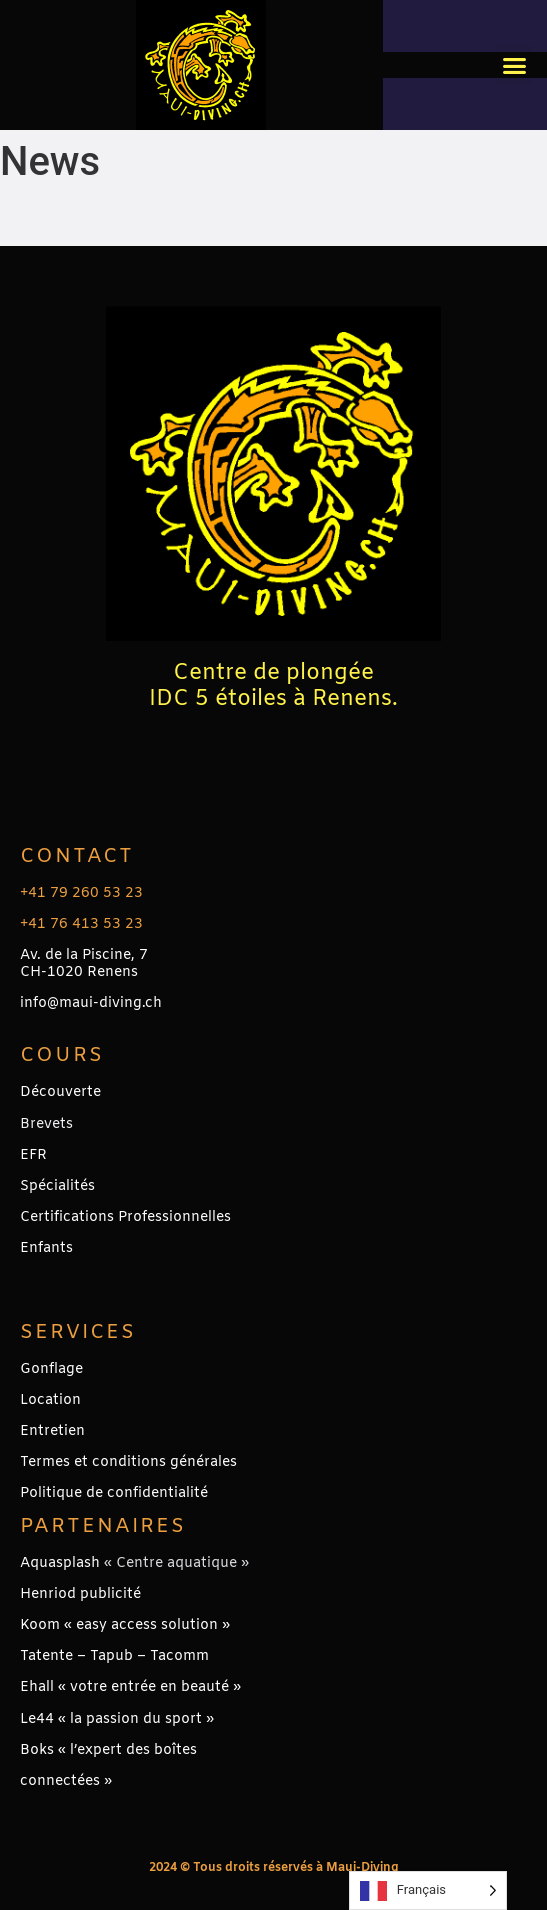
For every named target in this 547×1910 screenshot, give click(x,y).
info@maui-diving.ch (91, 1003)
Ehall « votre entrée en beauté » (130, 1687)
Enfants (46, 1248)
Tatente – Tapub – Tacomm (114, 1656)
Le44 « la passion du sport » (117, 1719)
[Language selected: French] (428, 1890)
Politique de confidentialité (114, 1493)
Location (50, 1400)
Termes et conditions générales (128, 1462)
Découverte (60, 1092)
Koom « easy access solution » (125, 1625)
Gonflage (51, 1369)
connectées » (66, 1781)
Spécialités (57, 1186)
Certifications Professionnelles (125, 1217)
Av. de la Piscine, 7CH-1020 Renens (84, 964)
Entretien (52, 1431)
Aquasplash (60, 1563)
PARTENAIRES (103, 1526)
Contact (77, 856)
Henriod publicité (80, 1594)
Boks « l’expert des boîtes (108, 1750)
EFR (33, 1155)
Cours (62, 1055)
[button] (514, 65)
